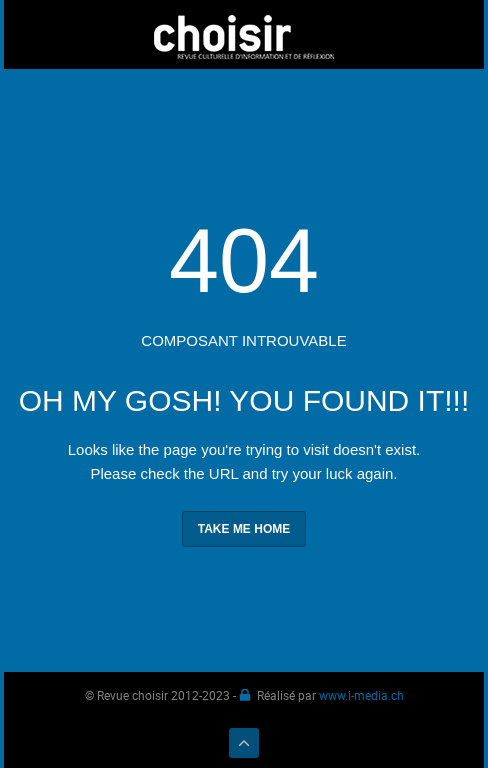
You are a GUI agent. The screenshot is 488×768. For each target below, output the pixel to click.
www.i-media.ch (361, 695)
